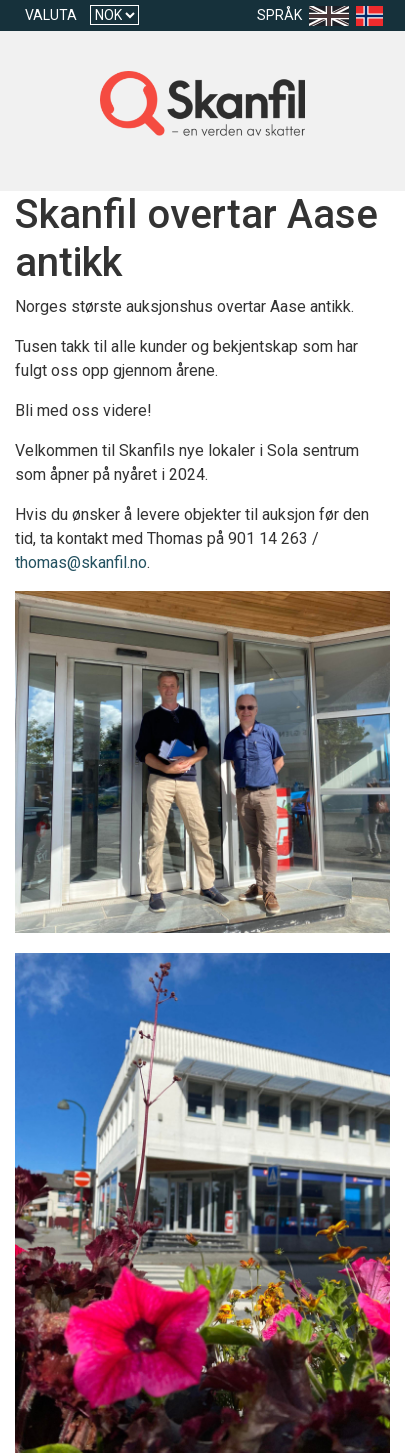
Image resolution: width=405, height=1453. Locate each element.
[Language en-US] (332, 15)
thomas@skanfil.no (81, 562)
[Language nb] (373, 15)
